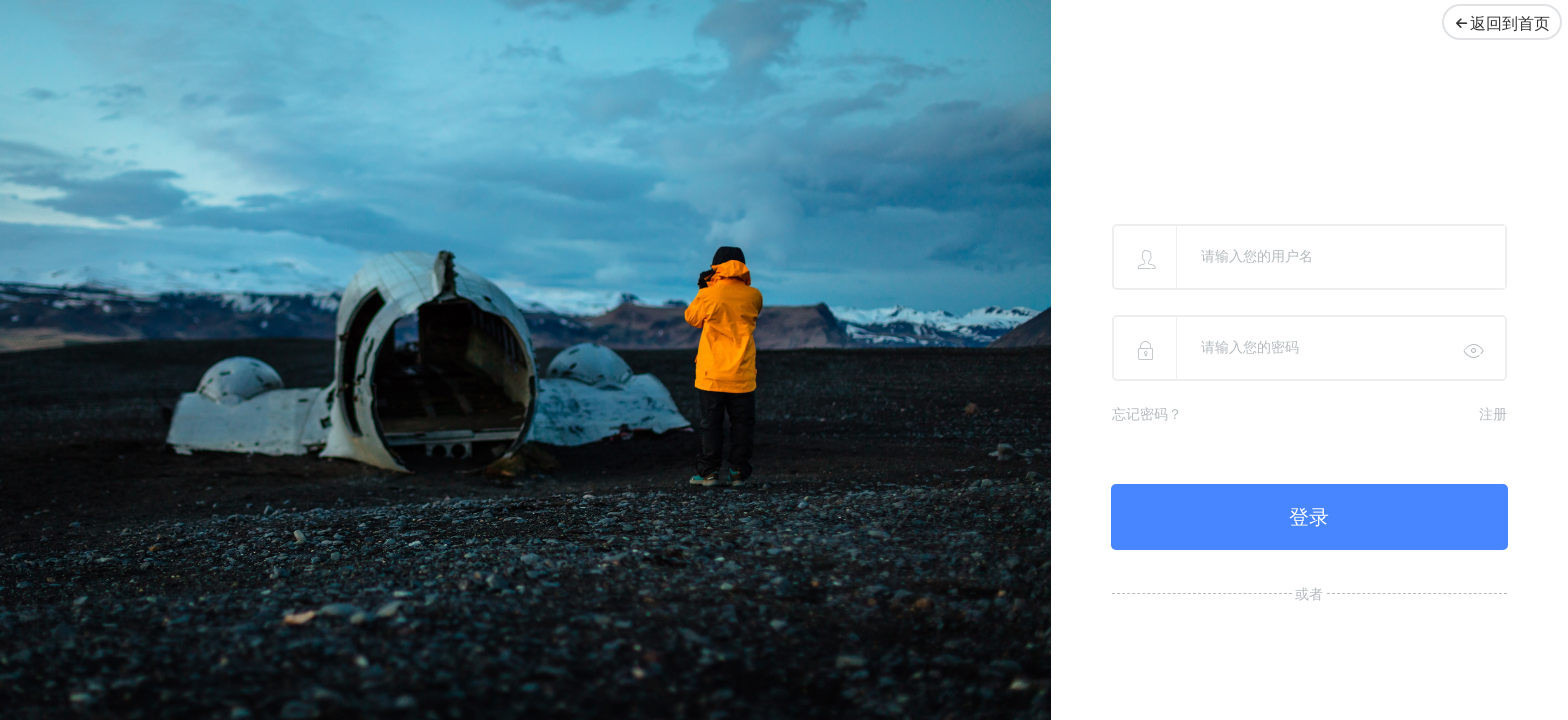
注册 (1493, 414)
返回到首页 (1497, 23)
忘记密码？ (1147, 414)
